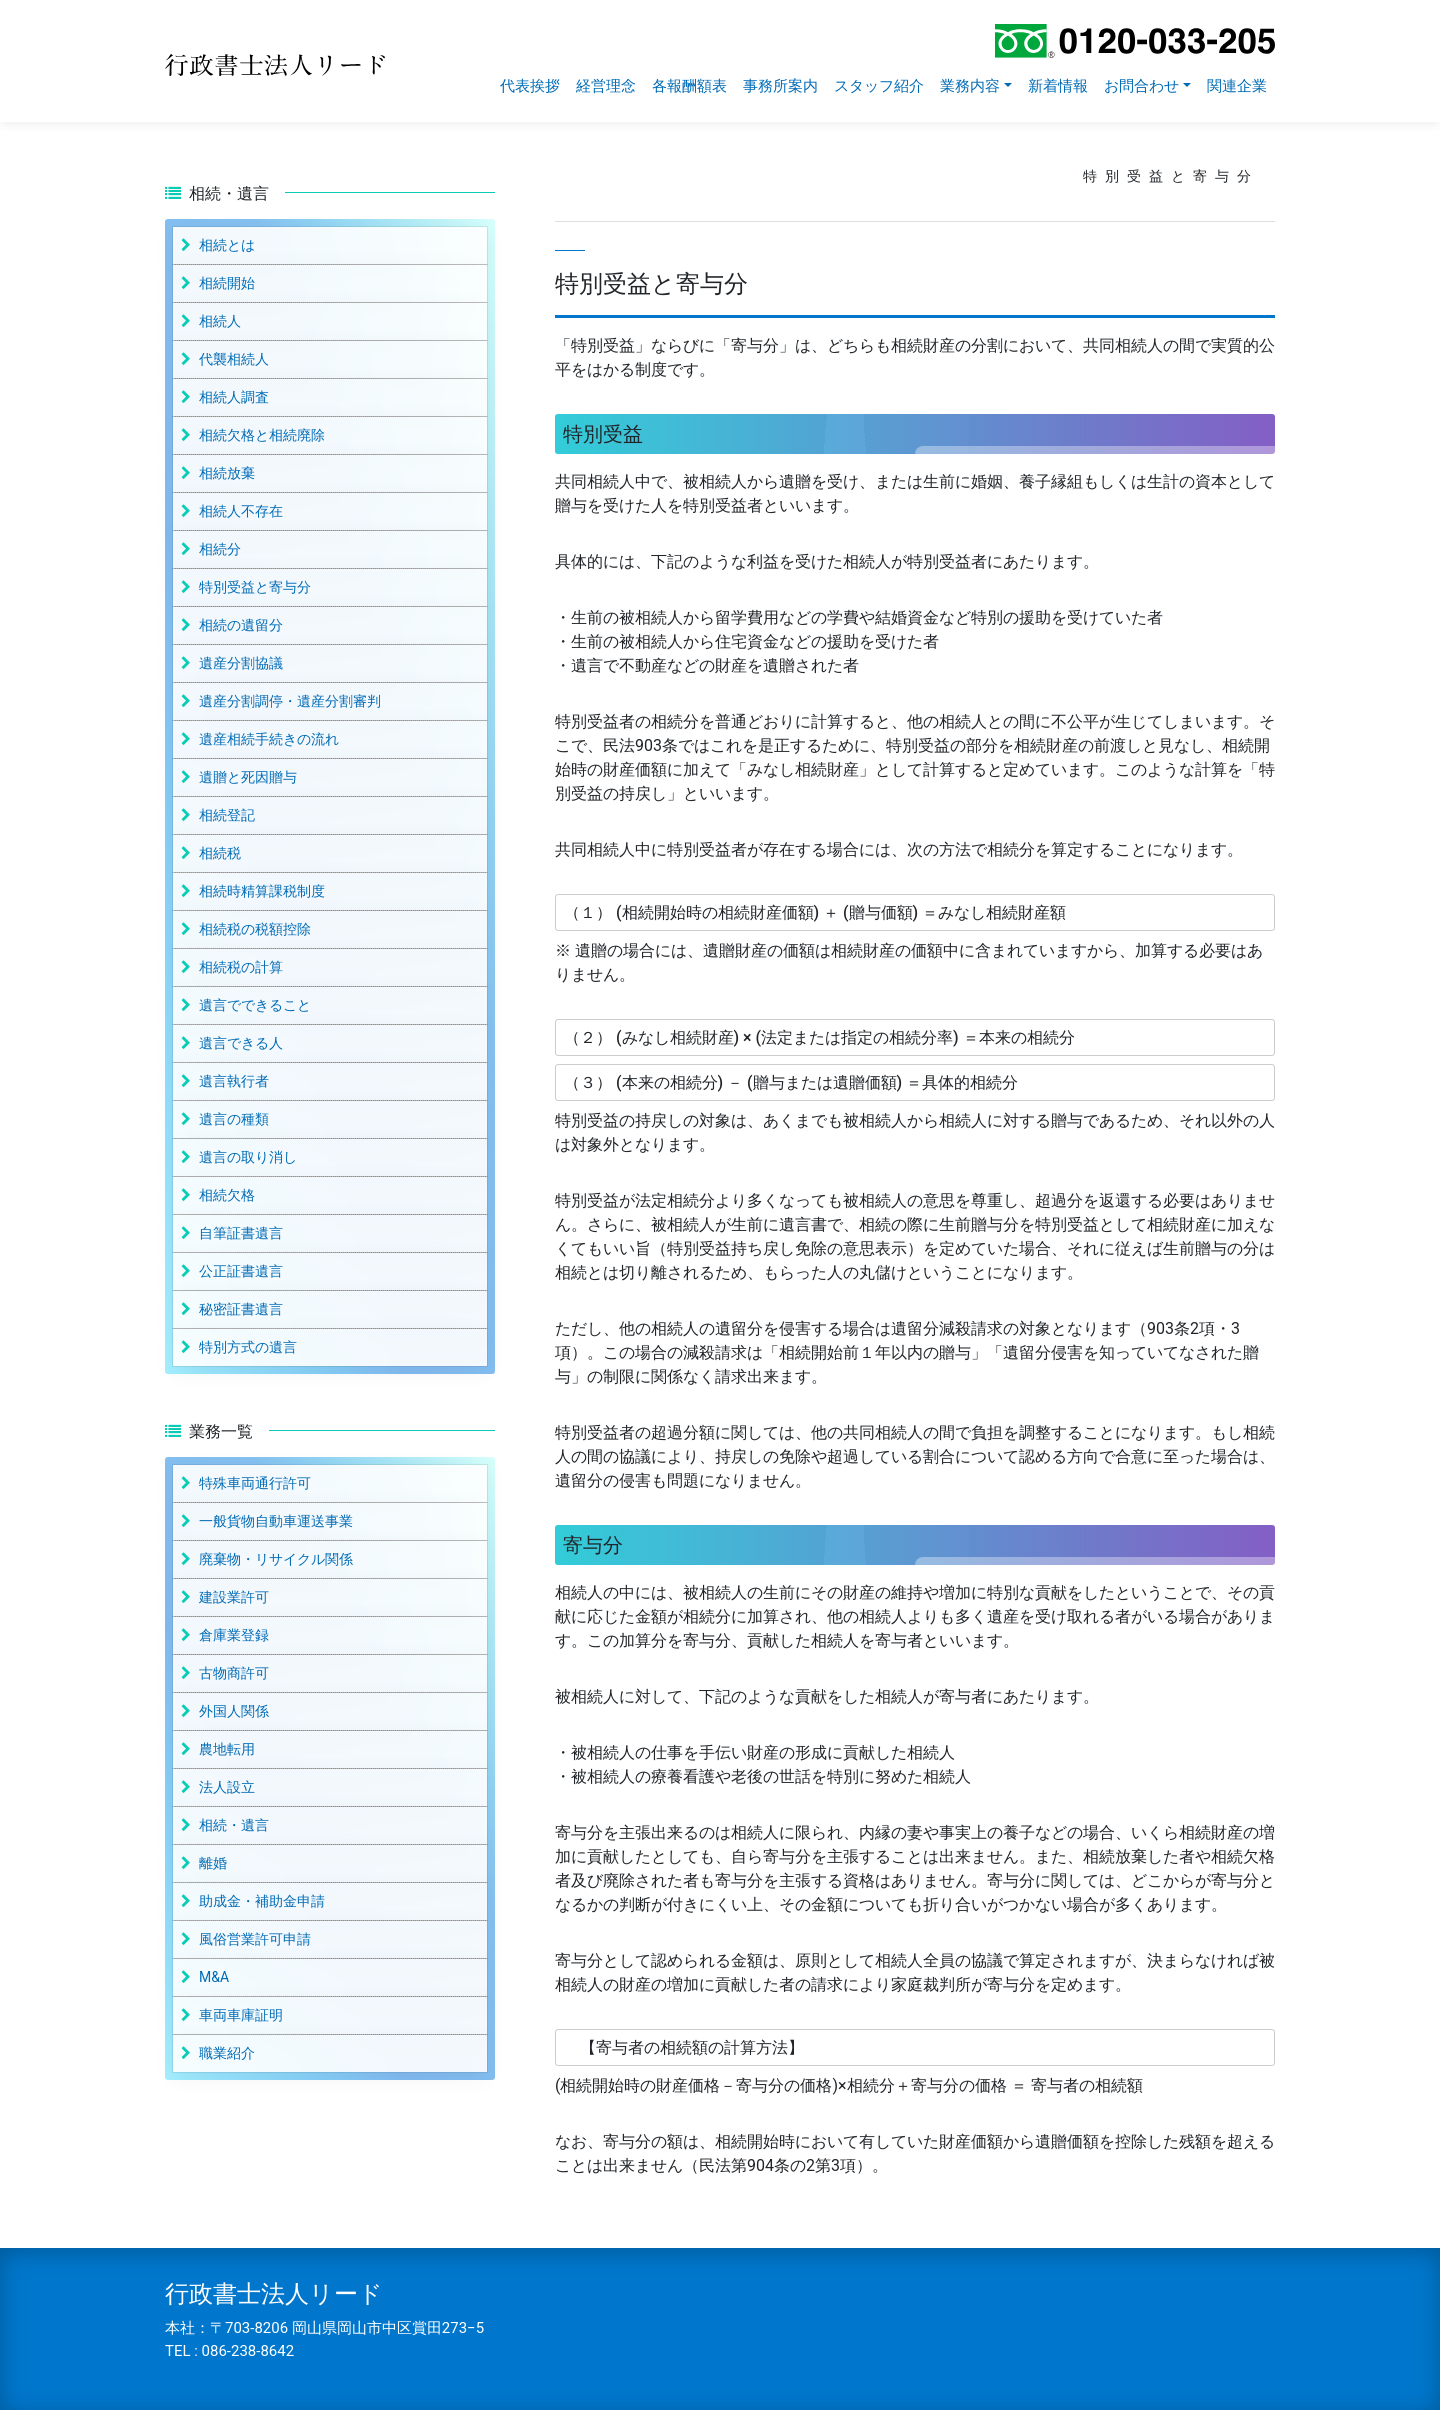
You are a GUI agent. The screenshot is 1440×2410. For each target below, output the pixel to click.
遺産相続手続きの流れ (269, 739)
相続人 (220, 321)
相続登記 (227, 815)
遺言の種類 (234, 1119)
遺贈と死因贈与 (248, 777)
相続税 (220, 853)
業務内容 (970, 86)
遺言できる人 (241, 1043)
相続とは (227, 245)
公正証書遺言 (241, 1271)
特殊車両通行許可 (255, 1483)
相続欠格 (227, 1195)
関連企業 (1237, 86)
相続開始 (227, 283)
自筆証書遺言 (241, 1233)
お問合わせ (1141, 86)
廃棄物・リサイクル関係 (276, 1559)
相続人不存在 (241, 511)
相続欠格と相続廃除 (262, 435)
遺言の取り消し (248, 1157)
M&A (214, 1977)
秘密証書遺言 (241, 1309)
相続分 (220, 549)
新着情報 (1058, 86)
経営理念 (606, 86)
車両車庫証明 (241, 2015)
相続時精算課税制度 (262, 891)
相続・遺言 (234, 1825)
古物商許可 (234, 1673)
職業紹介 (227, 2053)
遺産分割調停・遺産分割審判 (290, 701)
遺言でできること (255, 1005)
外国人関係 (234, 1711)
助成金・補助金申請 (262, 1901)
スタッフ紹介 (879, 86)
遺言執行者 (234, 1081)
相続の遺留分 (241, 625)
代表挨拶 (530, 86)
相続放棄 (227, 473)
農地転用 (227, 1749)
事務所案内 (780, 86)
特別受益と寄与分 (255, 587)
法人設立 (227, 1787)
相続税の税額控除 (255, 929)
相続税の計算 (241, 967)
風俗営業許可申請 (255, 1939)
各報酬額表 (689, 86)
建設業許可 (234, 1597)
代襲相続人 (234, 359)
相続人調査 (234, 397)
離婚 (213, 1863)
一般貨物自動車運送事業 (276, 1521)
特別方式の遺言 (248, 1347)
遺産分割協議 (241, 663)
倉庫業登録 (234, 1635)
